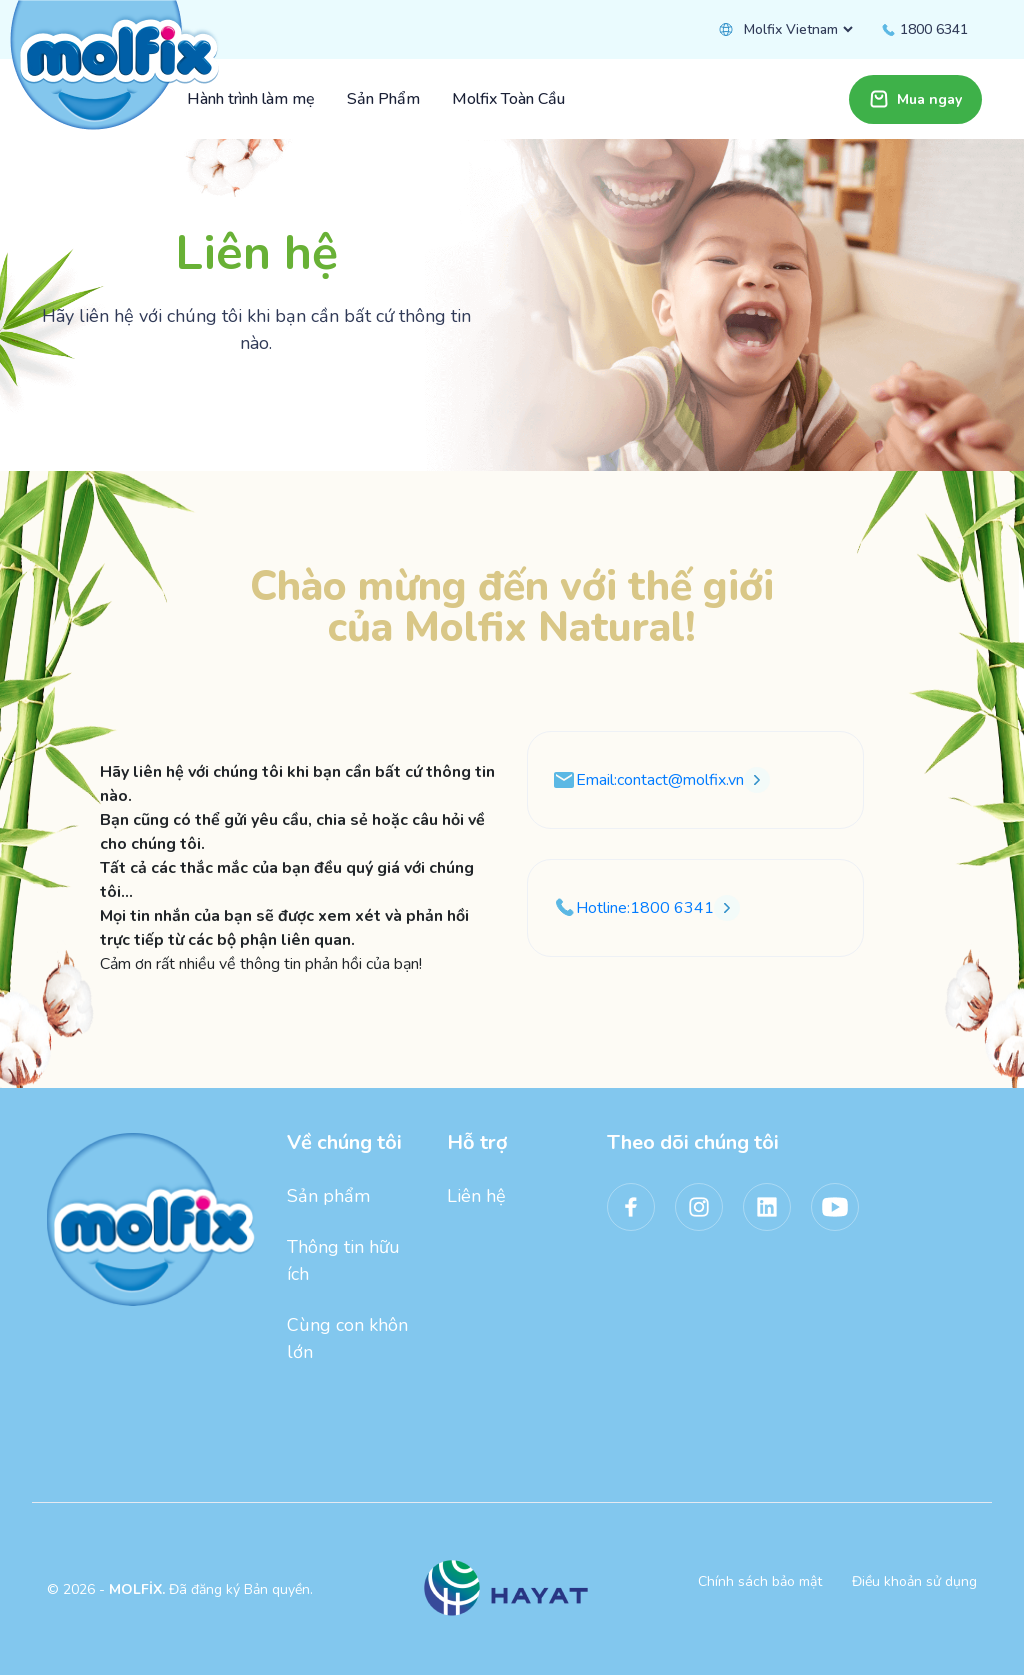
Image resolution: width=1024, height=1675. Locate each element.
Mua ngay (915, 99)
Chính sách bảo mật (760, 1581)
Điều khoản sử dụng (914, 1581)
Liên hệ (476, 1196)
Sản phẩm (328, 1196)
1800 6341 (924, 29)
